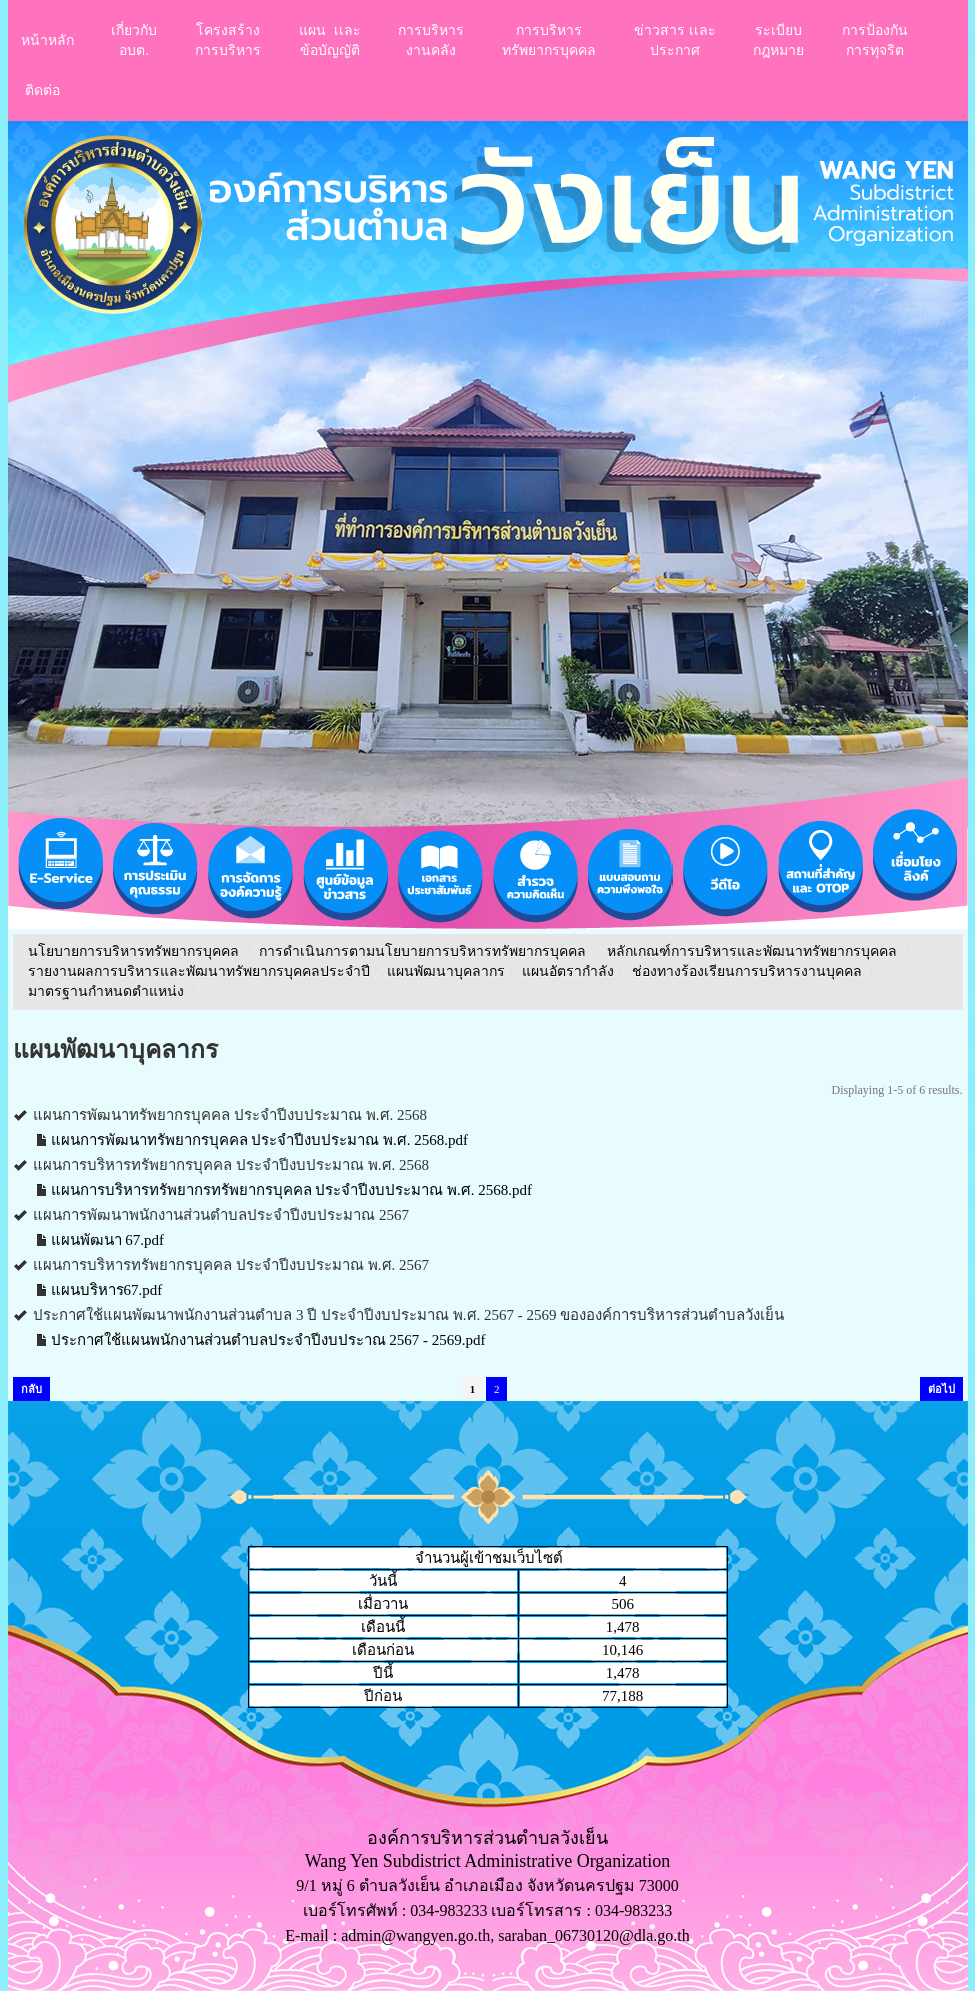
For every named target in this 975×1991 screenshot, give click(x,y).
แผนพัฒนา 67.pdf (108, 1240)
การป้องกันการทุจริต (875, 40)
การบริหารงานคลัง (431, 40)
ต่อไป (941, 1389)
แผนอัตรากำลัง (568, 971)
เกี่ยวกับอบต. (134, 40)
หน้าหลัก (47, 40)
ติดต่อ (42, 90)
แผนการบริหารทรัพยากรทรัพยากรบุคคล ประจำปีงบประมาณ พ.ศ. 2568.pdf (292, 1190)
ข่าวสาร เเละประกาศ (675, 40)
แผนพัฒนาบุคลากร (446, 971)
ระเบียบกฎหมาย (778, 40)
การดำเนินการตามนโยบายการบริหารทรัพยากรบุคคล (422, 951)
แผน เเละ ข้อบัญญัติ (330, 40)
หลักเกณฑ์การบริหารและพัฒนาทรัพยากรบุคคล (752, 951)
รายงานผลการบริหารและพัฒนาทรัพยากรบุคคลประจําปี (199, 971)
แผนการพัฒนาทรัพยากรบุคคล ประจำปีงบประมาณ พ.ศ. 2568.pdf (260, 1140)
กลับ (31, 1389)
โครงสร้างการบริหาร (228, 40)
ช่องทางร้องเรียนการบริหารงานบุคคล (749, 971)
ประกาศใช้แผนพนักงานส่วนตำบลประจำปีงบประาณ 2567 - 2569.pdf (268, 1340)
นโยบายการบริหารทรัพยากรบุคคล (133, 951)
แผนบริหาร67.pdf (107, 1290)
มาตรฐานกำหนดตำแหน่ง (108, 991)
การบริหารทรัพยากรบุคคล (549, 40)
